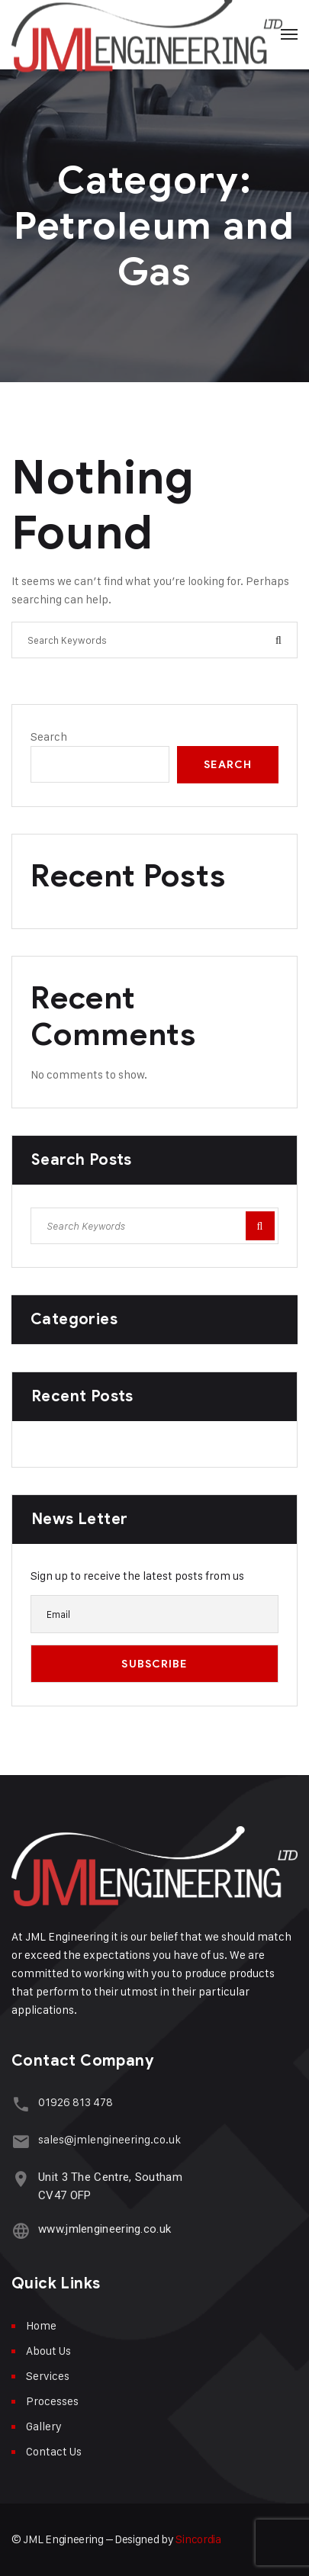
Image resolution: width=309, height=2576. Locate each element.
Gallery (44, 2426)
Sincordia (197, 2539)
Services (47, 2376)
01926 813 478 (75, 2102)
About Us (48, 2350)
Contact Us (54, 2451)
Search (49, 736)
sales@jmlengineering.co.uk (109, 2139)
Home (41, 2325)
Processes (52, 2401)
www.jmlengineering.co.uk (104, 2229)
